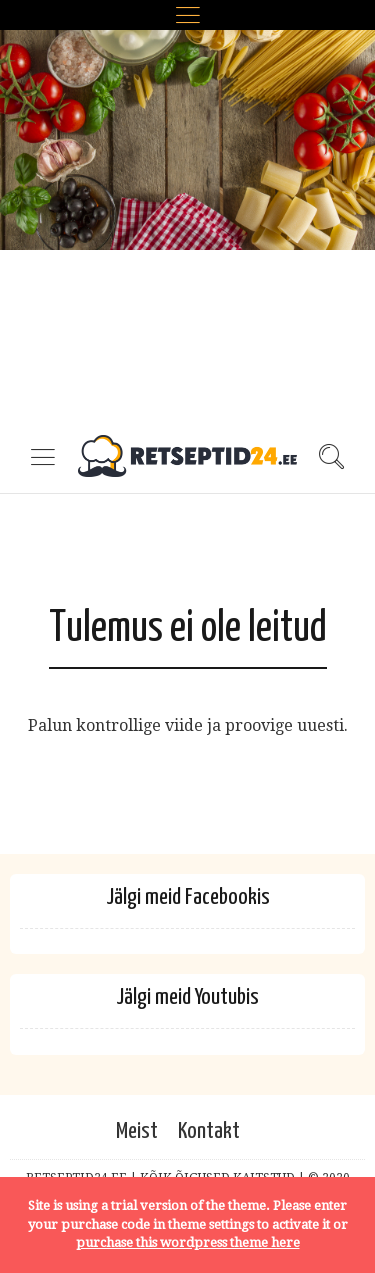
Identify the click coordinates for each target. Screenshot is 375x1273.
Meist (137, 1131)
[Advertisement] (187, 227)
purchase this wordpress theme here (188, 1242)
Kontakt (209, 1131)
